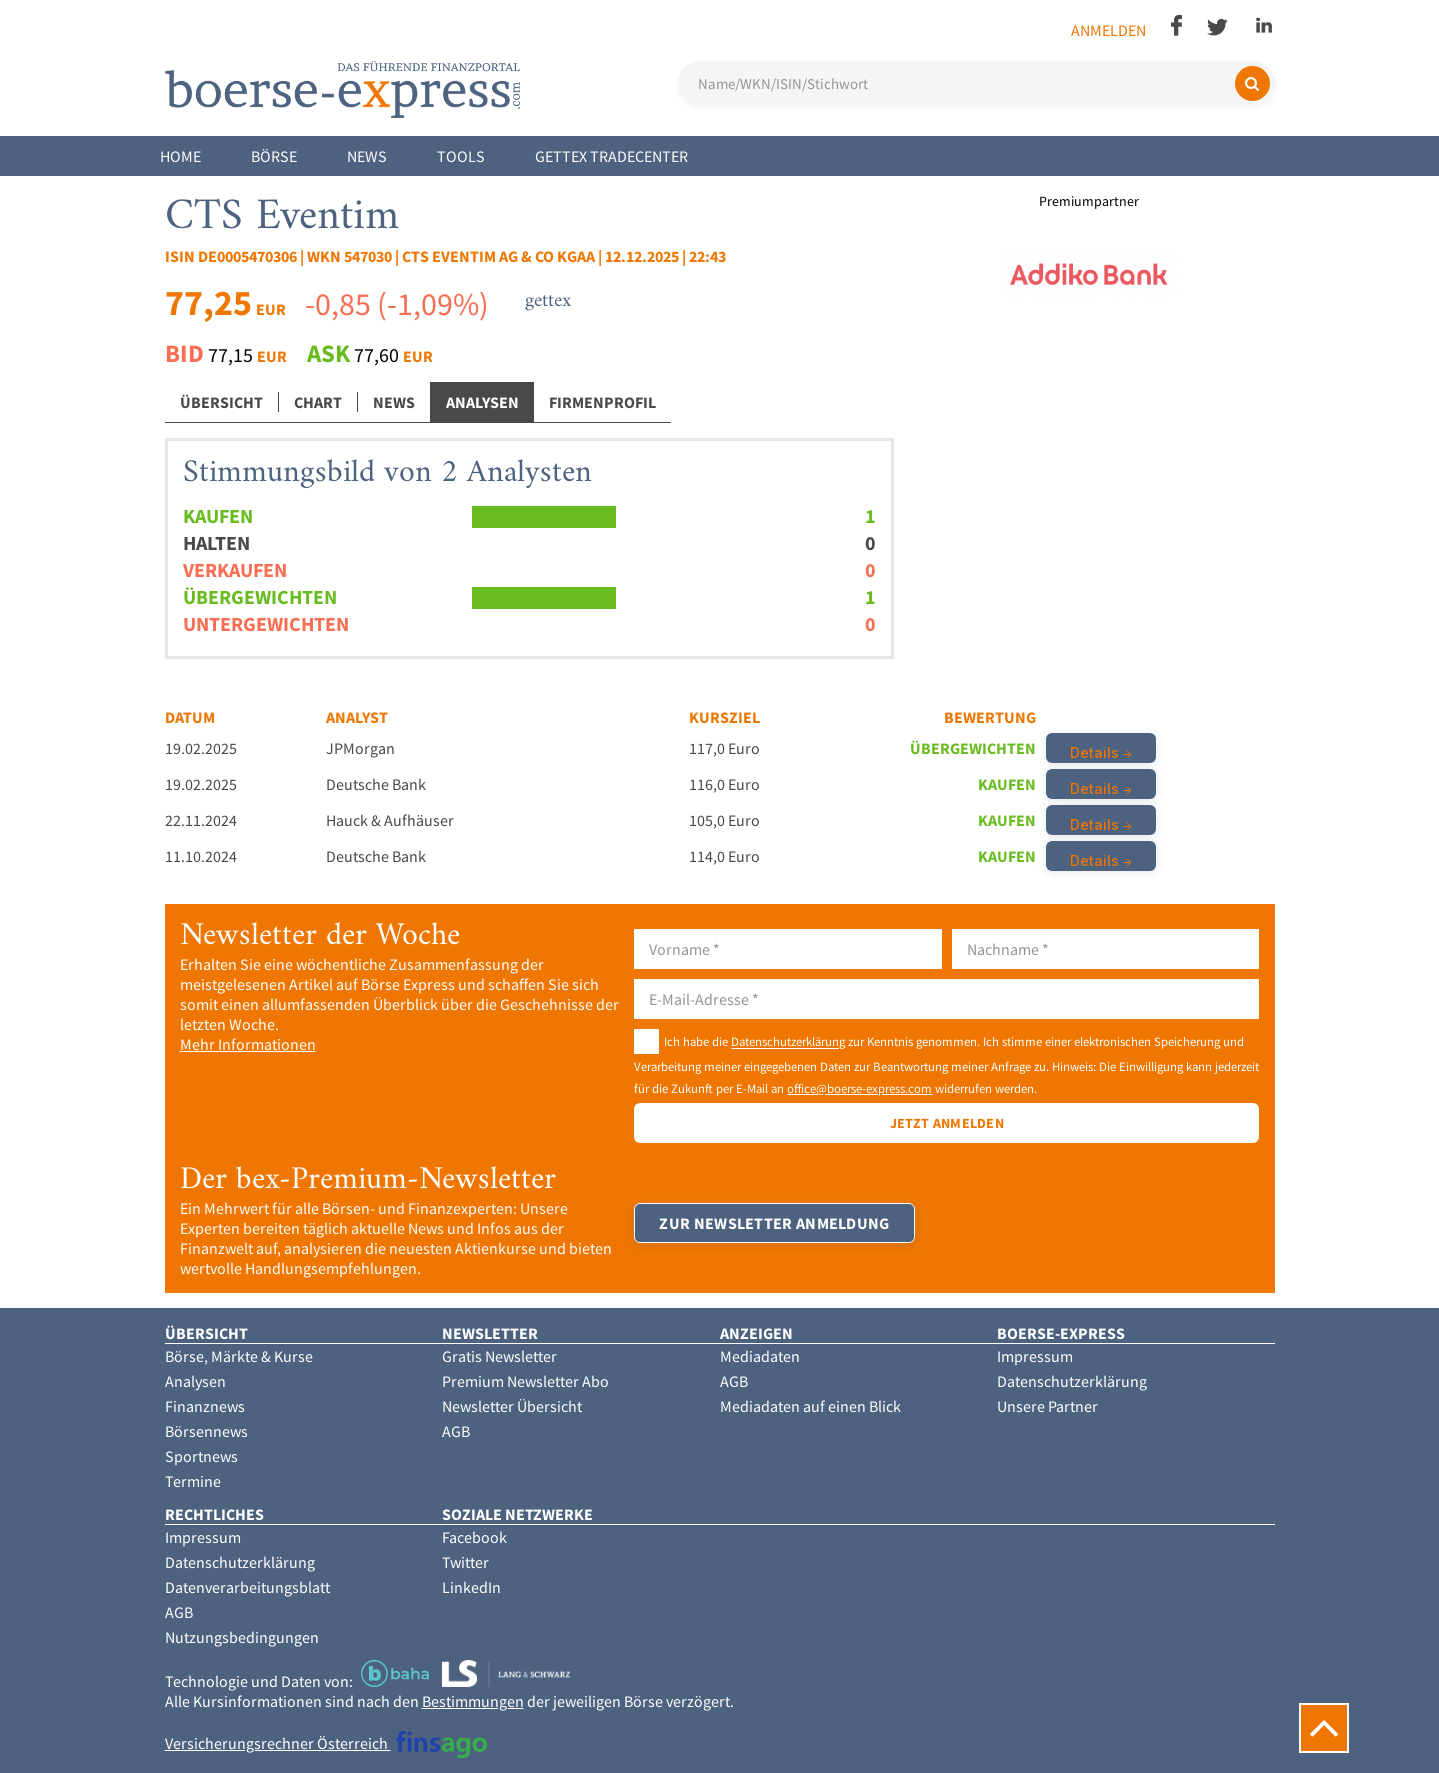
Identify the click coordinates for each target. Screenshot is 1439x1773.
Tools (461, 156)
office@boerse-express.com (859, 1088)
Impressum (1035, 1356)
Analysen (482, 402)
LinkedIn (471, 1587)
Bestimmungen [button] (473, 1701)
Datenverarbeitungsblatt (247, 1587)
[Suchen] (1252, 83)
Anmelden (1108, 30)
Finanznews (205, 1406)
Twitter (465, 1562)
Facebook (474, 1537)
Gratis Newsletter (499, 1356)
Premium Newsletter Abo (525, 1381)
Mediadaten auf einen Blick (810, 1406)
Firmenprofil (602, 402)
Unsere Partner (1047, 1406)
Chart (318, 402)
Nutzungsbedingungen (242, 1637)
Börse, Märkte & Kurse (239, 1356)
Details (1094, 752)
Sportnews (201, 1456)
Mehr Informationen (248, 1044)
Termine (193, 1481)
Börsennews (206, 1431)
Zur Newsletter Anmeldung (774, 1223)
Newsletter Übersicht (512, 1406)
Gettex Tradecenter (611, 156)
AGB (456, 1431)
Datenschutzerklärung (788, 1042)
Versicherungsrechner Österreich (326, 1743)
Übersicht (221, 402)
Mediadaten (760, 1356)
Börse (274, 156)
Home (180, 156)
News (367, 156)
